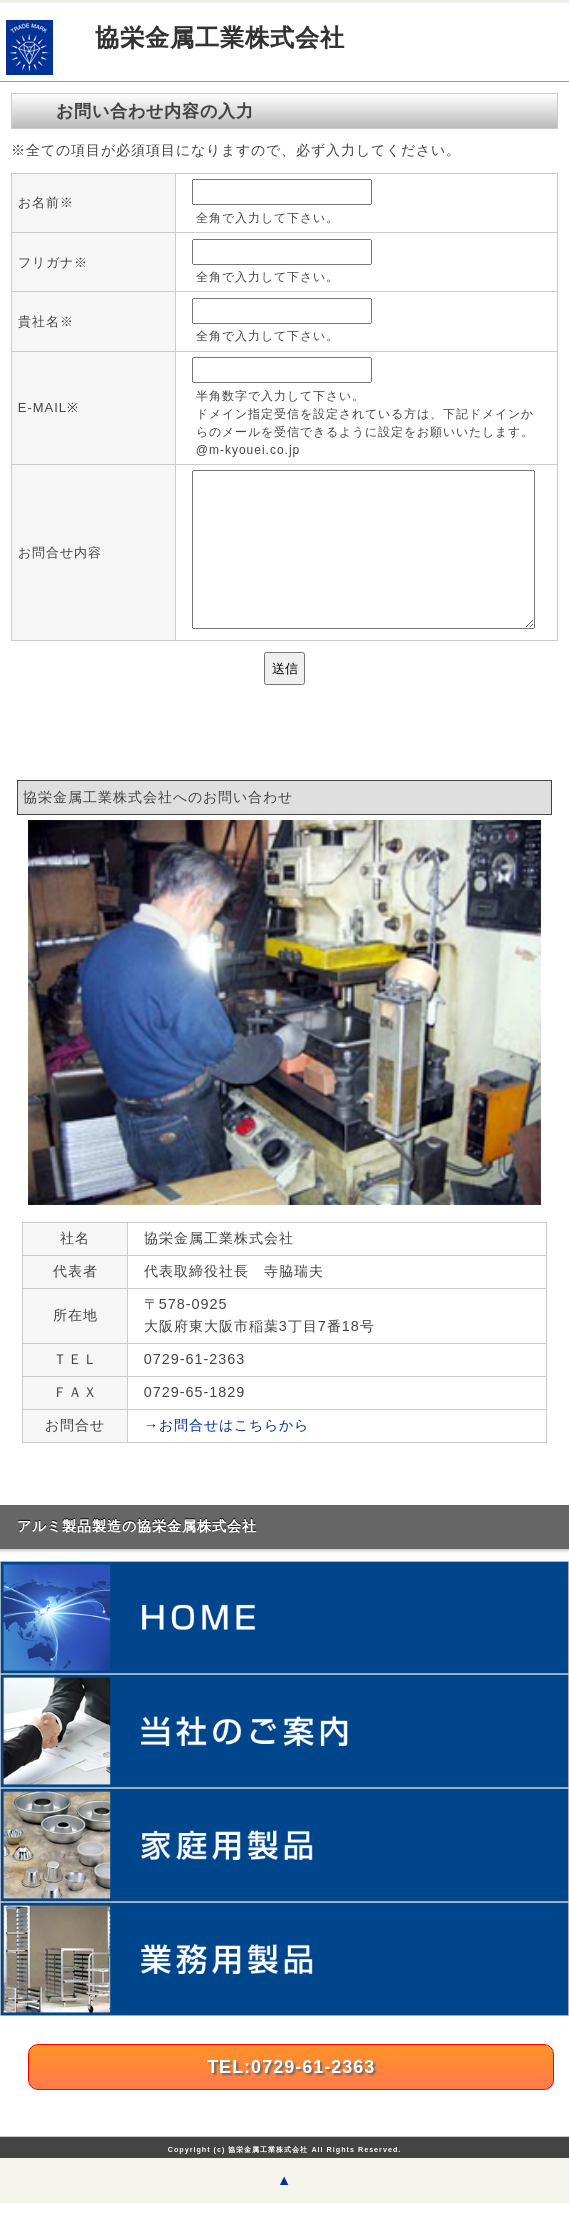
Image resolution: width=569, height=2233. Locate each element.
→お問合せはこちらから (226, 1455)
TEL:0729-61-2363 (291, 2097)
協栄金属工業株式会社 (220, 37)
